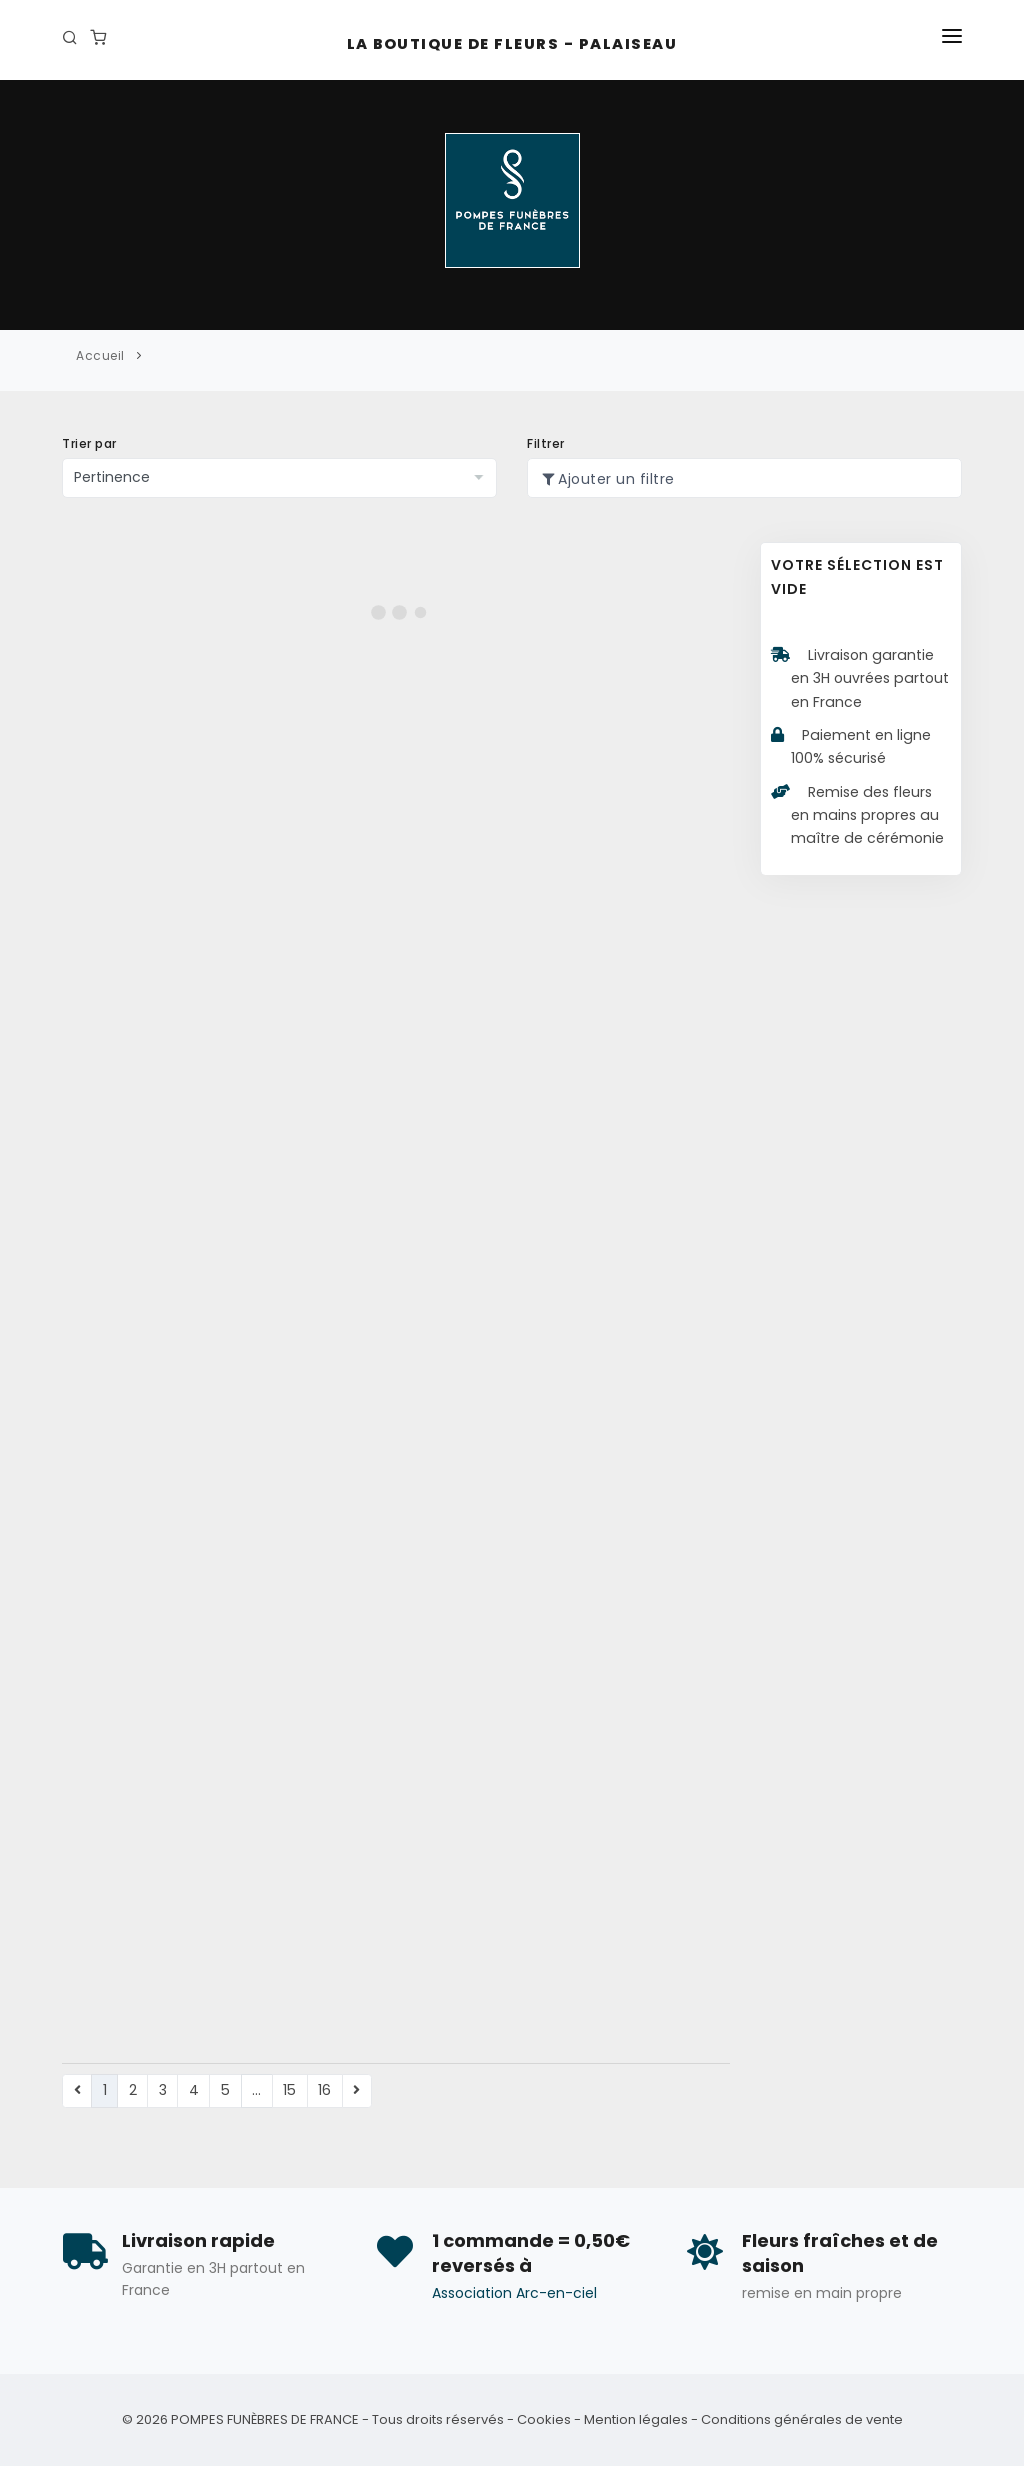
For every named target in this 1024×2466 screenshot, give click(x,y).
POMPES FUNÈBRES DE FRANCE (265, 2419)
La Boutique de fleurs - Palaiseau (512, 44)
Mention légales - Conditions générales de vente (743, 2419)
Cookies (544, 2419)
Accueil (100, 355)
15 (289, 2090)
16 (324, 2090)
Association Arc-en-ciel (514, 2293)
